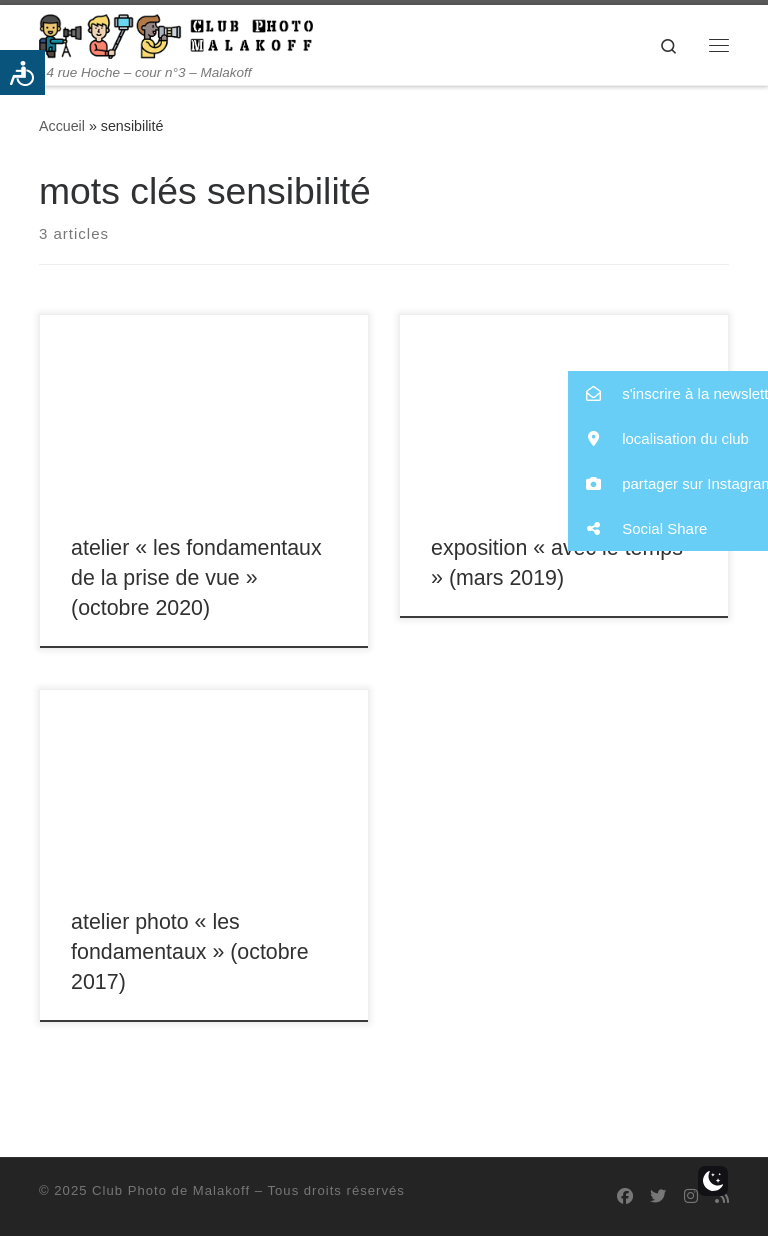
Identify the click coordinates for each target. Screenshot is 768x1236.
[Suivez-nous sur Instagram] (691, 1196)
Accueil (62, 126)
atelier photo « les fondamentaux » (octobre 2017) (189, 952)
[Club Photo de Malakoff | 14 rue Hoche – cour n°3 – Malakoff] (176, 34)
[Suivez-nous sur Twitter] (658, 1196)
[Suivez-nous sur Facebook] (625, 1196)
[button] (668, 393)
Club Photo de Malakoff (171, 1190)
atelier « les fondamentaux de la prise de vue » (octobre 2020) (196, 578)
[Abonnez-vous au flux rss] (722, 1196)
